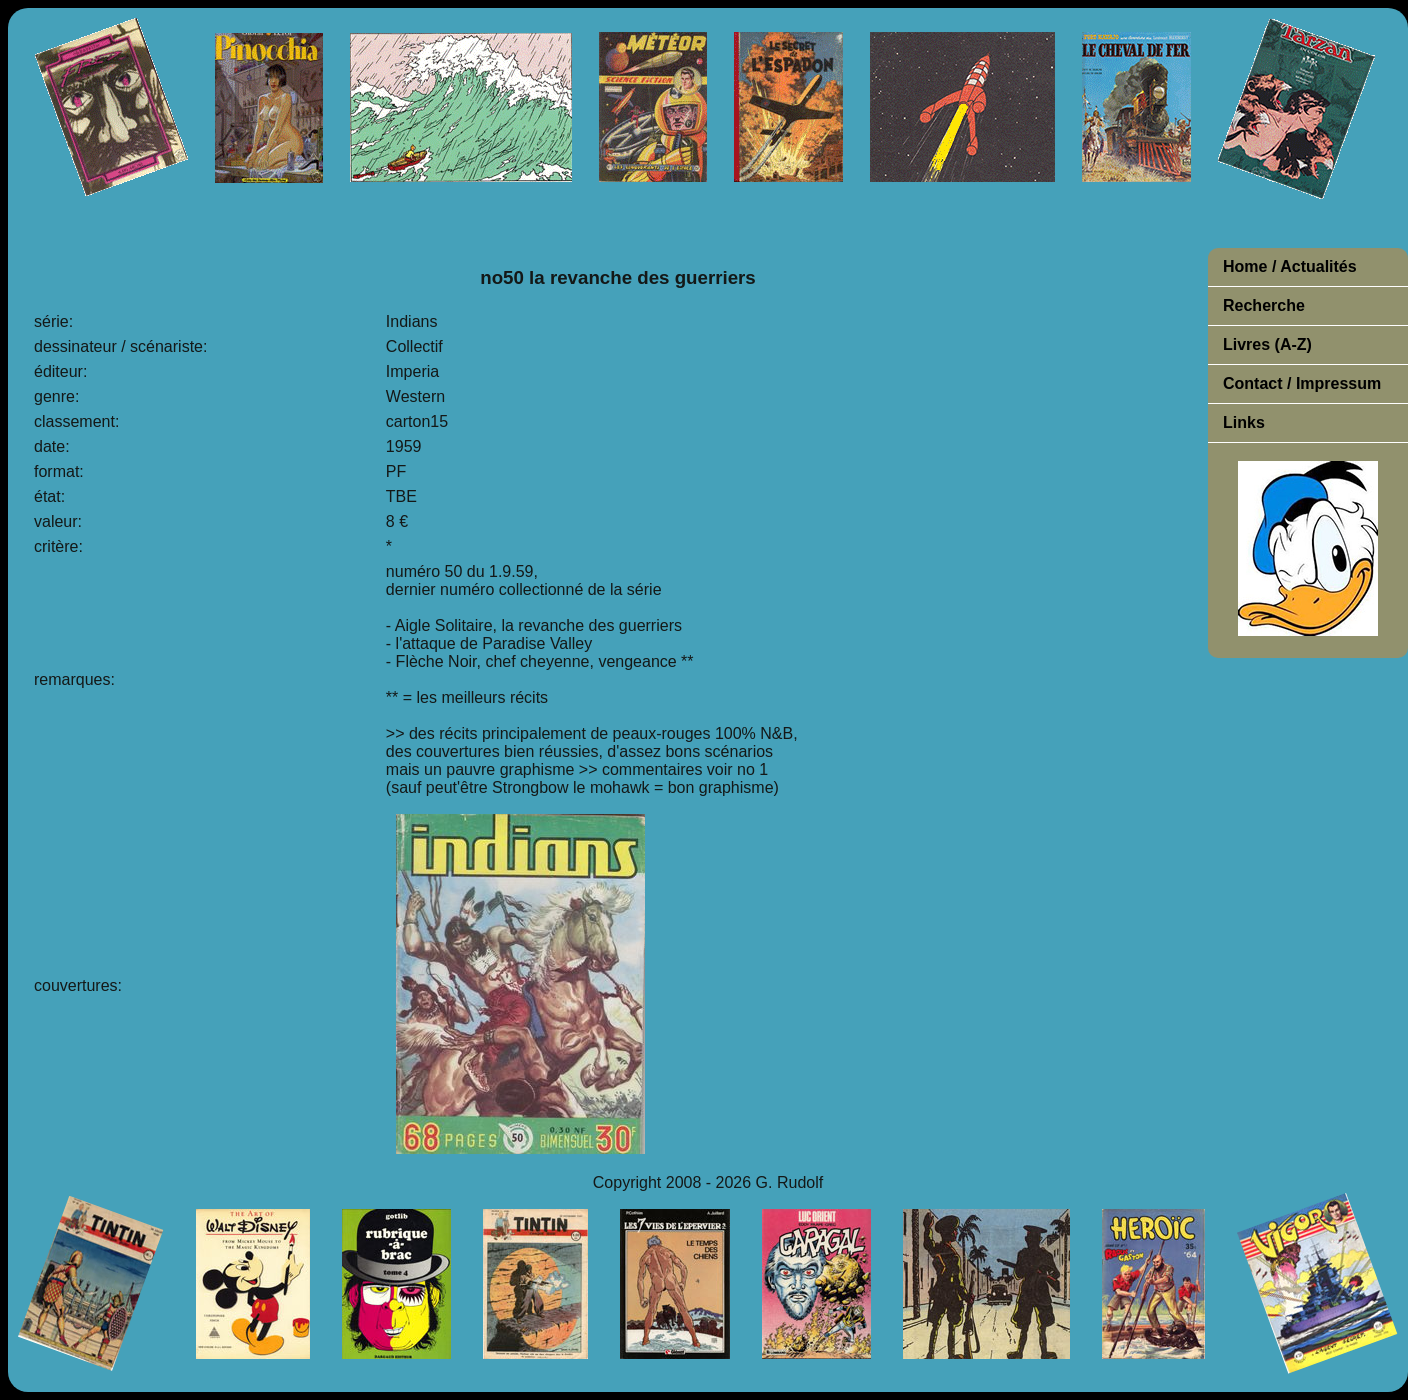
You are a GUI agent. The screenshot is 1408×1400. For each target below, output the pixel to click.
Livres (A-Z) (1267, 344)
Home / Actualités (1290, 266)
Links (1244, 422)
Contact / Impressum (1302, 383)
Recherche (1264, 305)
